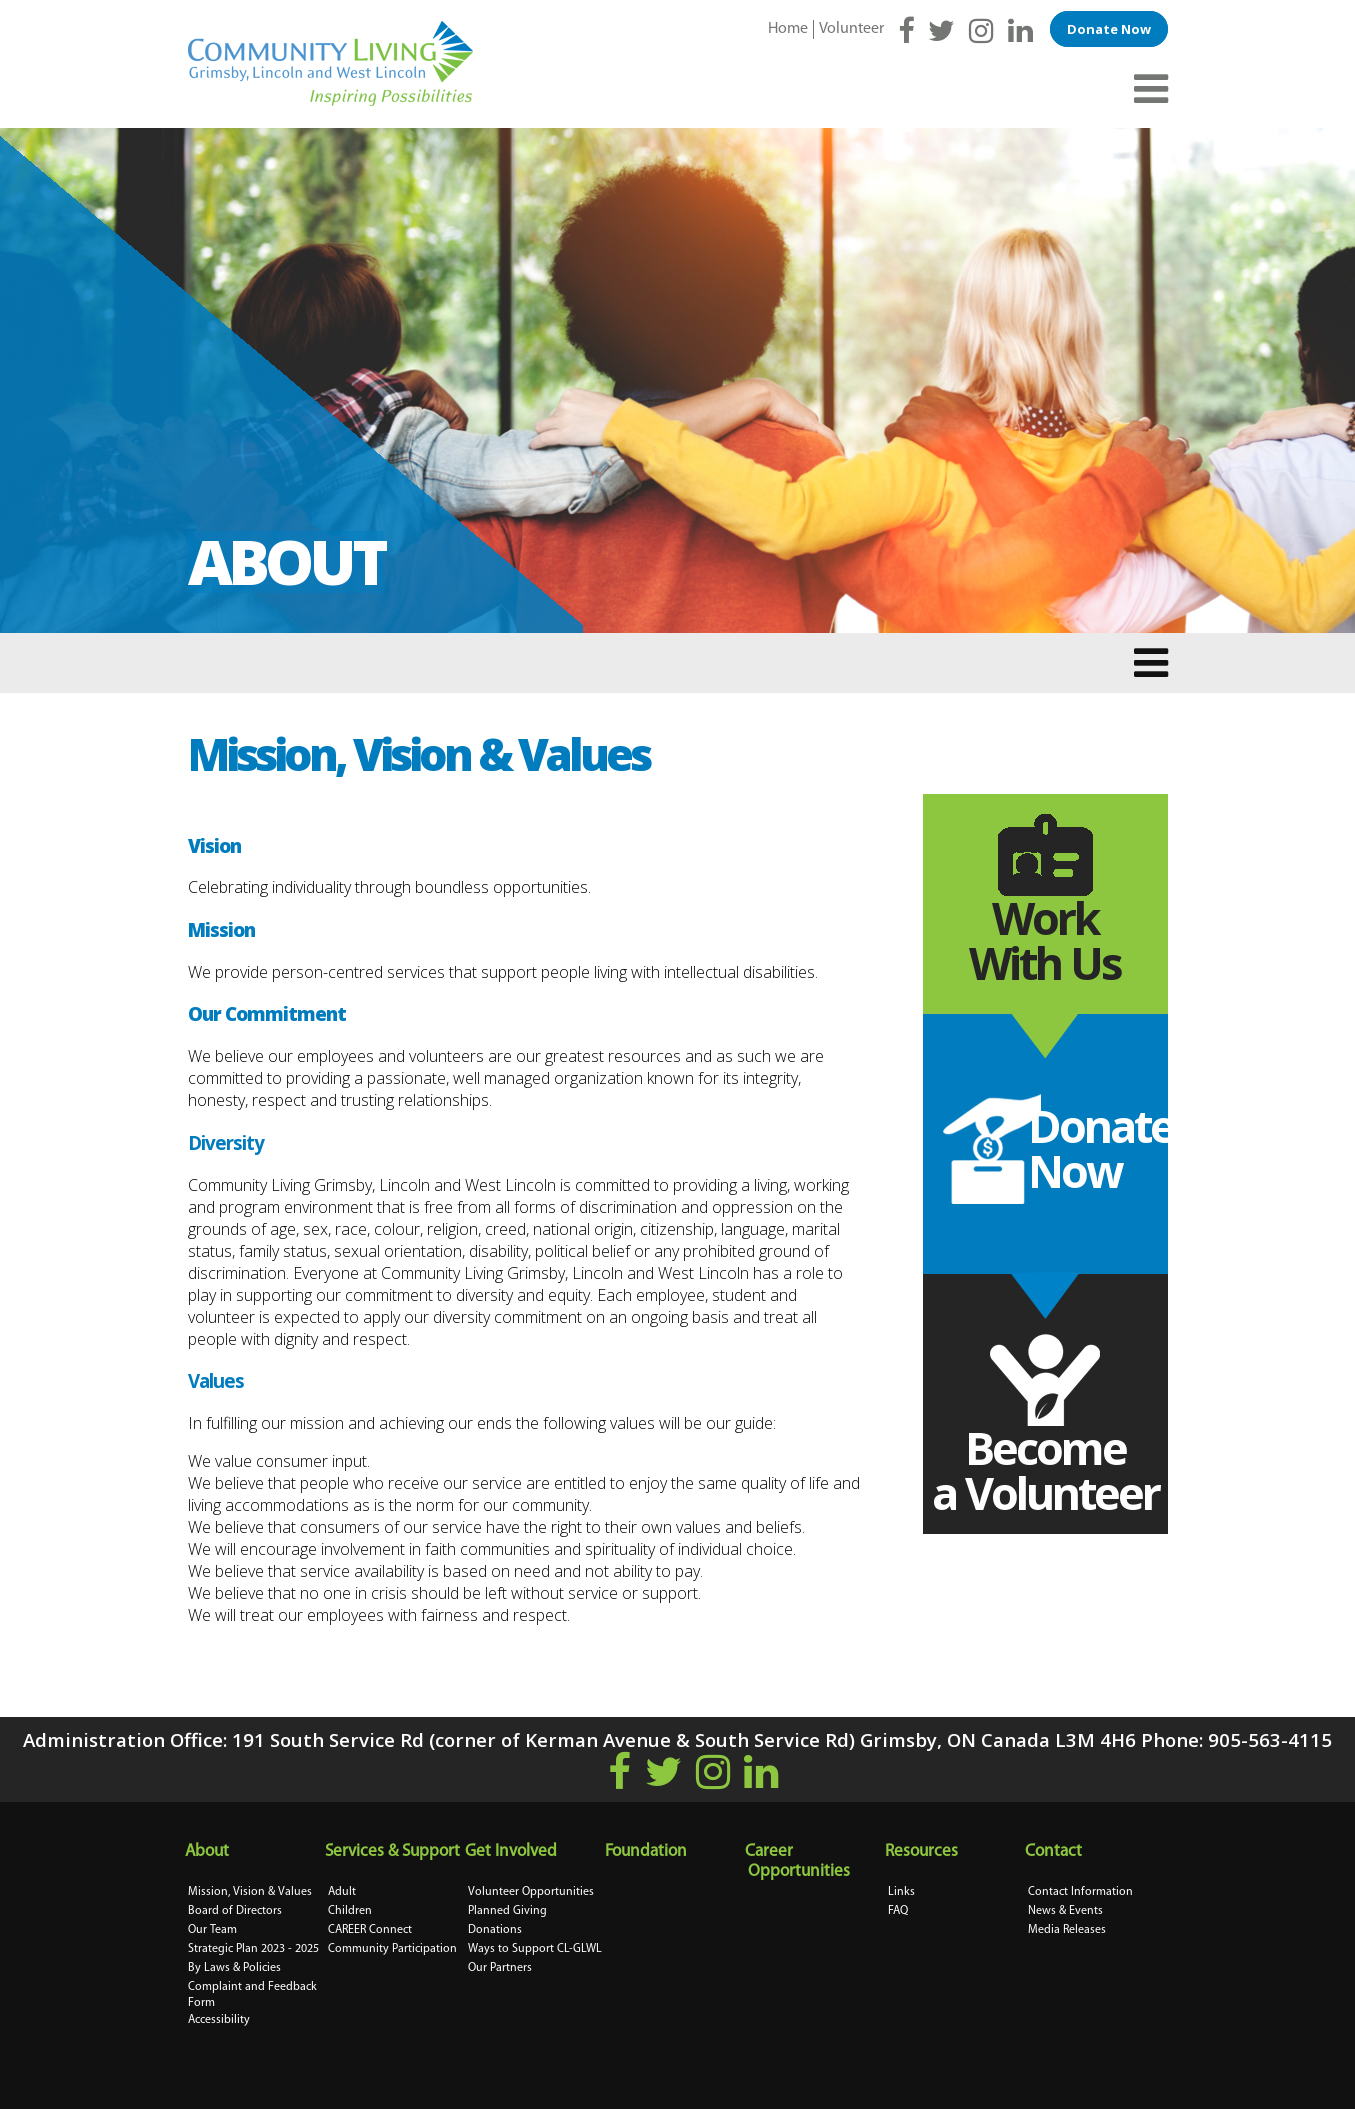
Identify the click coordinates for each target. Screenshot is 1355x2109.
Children (350, 1911)
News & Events (1065, 1911)
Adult (342, 1892)
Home (788, 29)
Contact (1055, 1851)
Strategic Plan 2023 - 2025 (253, 1949)
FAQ (898, 1911)
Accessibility (219, 2020)
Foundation (647, 1851)
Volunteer (851, 29)
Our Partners (500, 1968)
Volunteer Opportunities (531, 1892)
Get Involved (512, 1851)
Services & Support (394, 1851)
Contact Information (1080, 1892)
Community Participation (392, 1949)
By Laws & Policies (234, 1968)
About (208, 1851)
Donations (495, 1930)
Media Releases (1067, 1930)
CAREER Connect (370, 1930)
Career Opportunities (799, 1861)
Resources (923, 1851)
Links (901, 1892)
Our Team (212, 1930)
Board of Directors (235, 1911)
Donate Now (1109, 29)
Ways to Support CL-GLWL (535, 1949)
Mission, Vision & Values (250, 1892)
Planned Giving (507, 1911)
